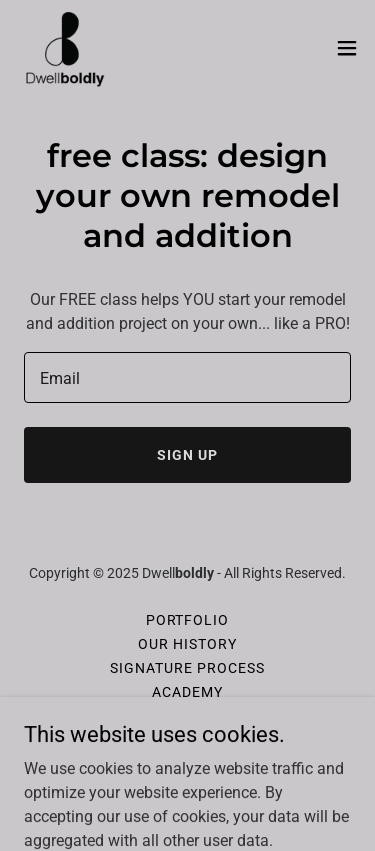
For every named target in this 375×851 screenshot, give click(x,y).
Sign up (187, 455)
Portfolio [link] (188, 620)
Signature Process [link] (187, 668)
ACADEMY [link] (187, 692)
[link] (65, 48)
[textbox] (187, 377)
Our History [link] (187, 644)
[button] (347, 48)
